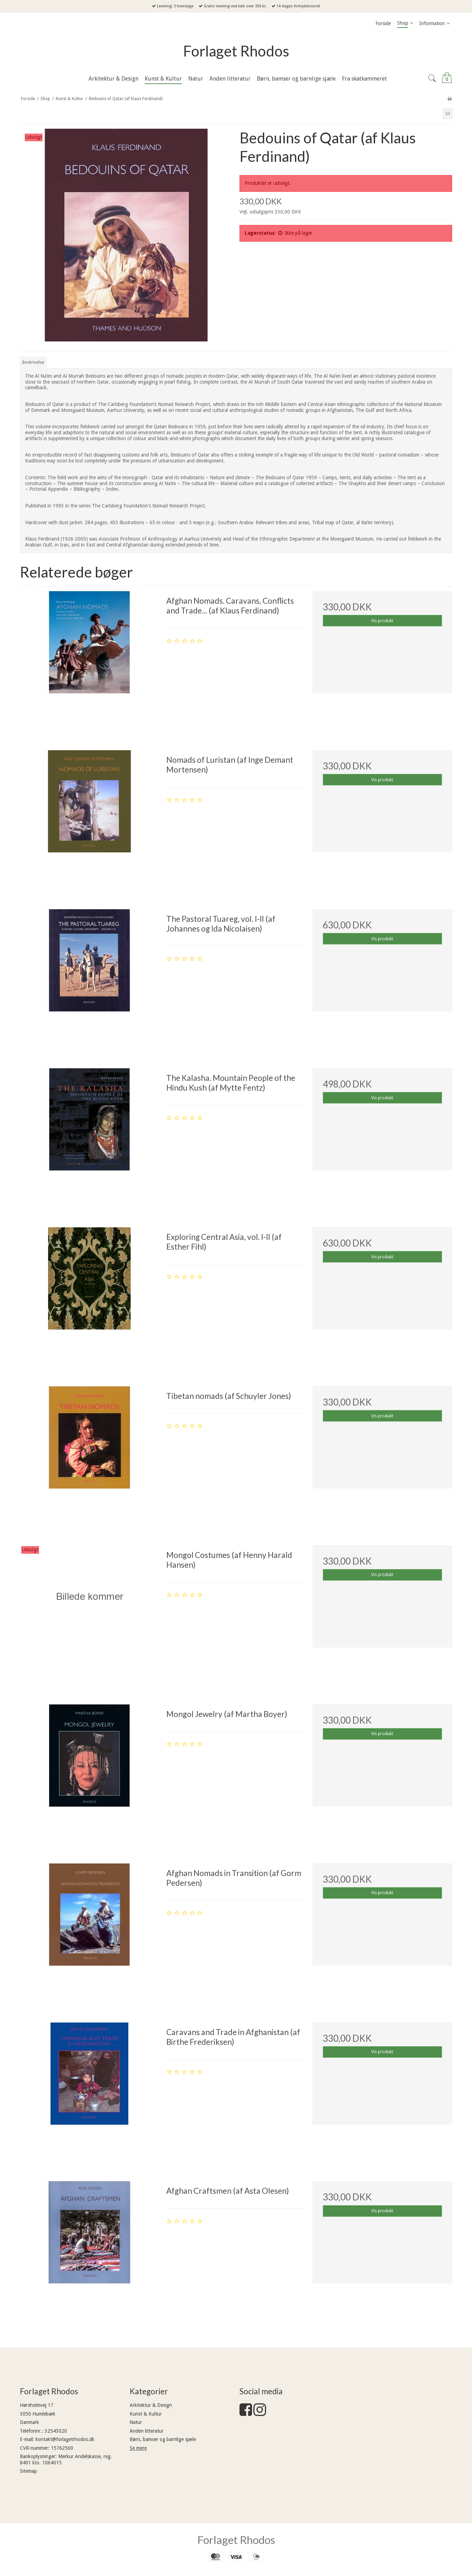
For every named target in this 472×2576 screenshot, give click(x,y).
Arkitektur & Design (151, 2405)
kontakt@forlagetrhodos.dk (65, 2439)
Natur (136, 2422)
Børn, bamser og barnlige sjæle (163, 2439)
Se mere (138, 2448)
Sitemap (28, 2471)
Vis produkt (382, 620)
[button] (447, 114)
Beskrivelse (33, 362)
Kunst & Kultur (146, 2414)
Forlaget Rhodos (236, 51)
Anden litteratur (146, 2431)
